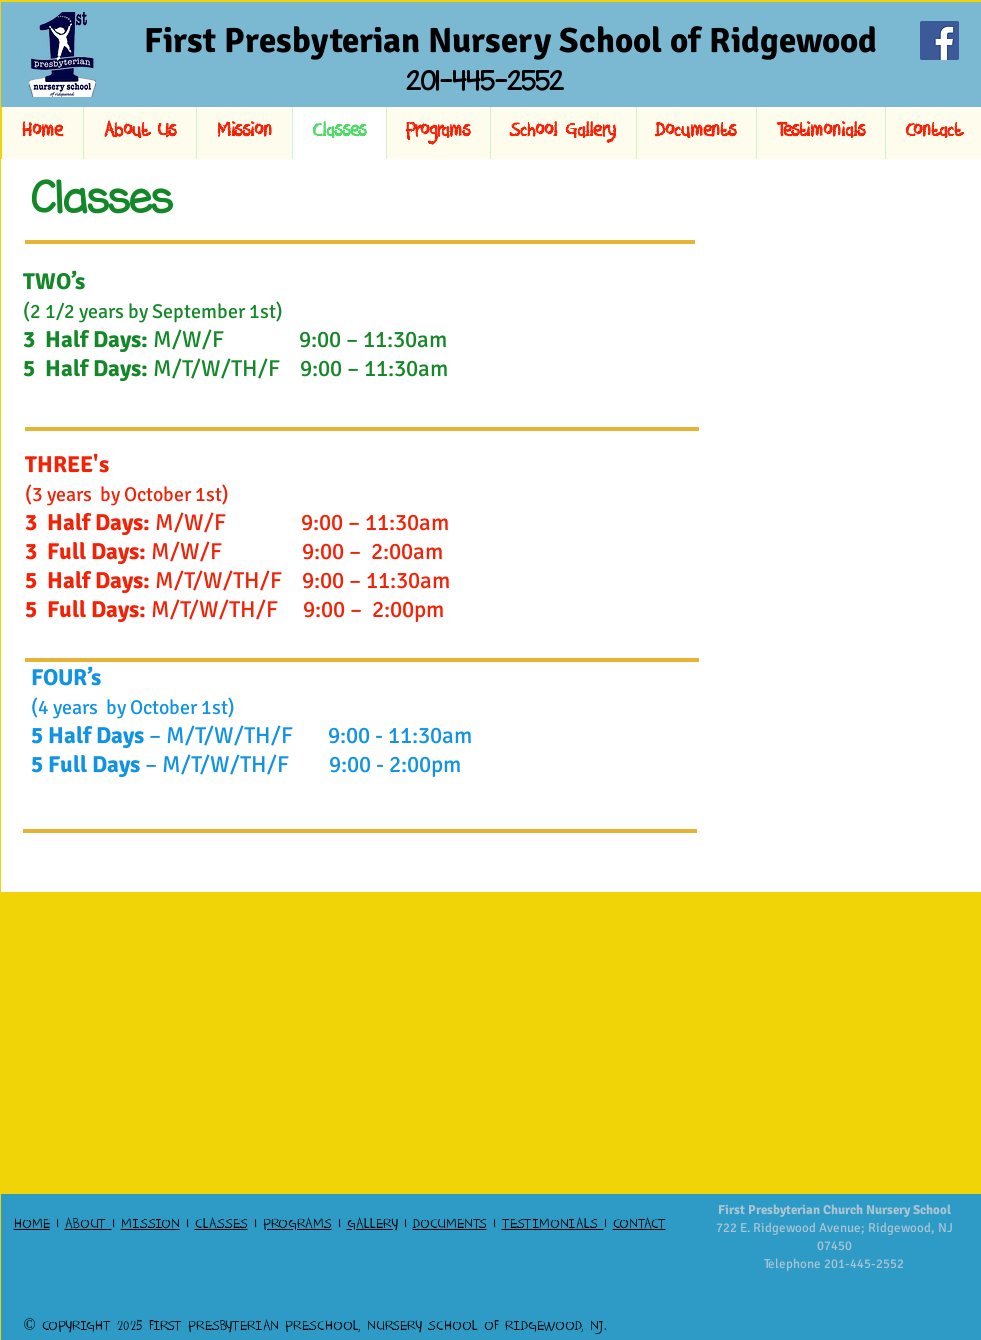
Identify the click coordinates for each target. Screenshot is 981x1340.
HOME (32, 1225)
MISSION (150, 1225)
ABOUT (88, 1225)
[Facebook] (939, 40)
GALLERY (372, 1225)
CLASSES (221, 1225)
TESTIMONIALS (553, 1225)
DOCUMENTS (450, 1225)
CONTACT (639, 1225)
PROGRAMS (297, 1225)
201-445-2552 (864, 1264)
